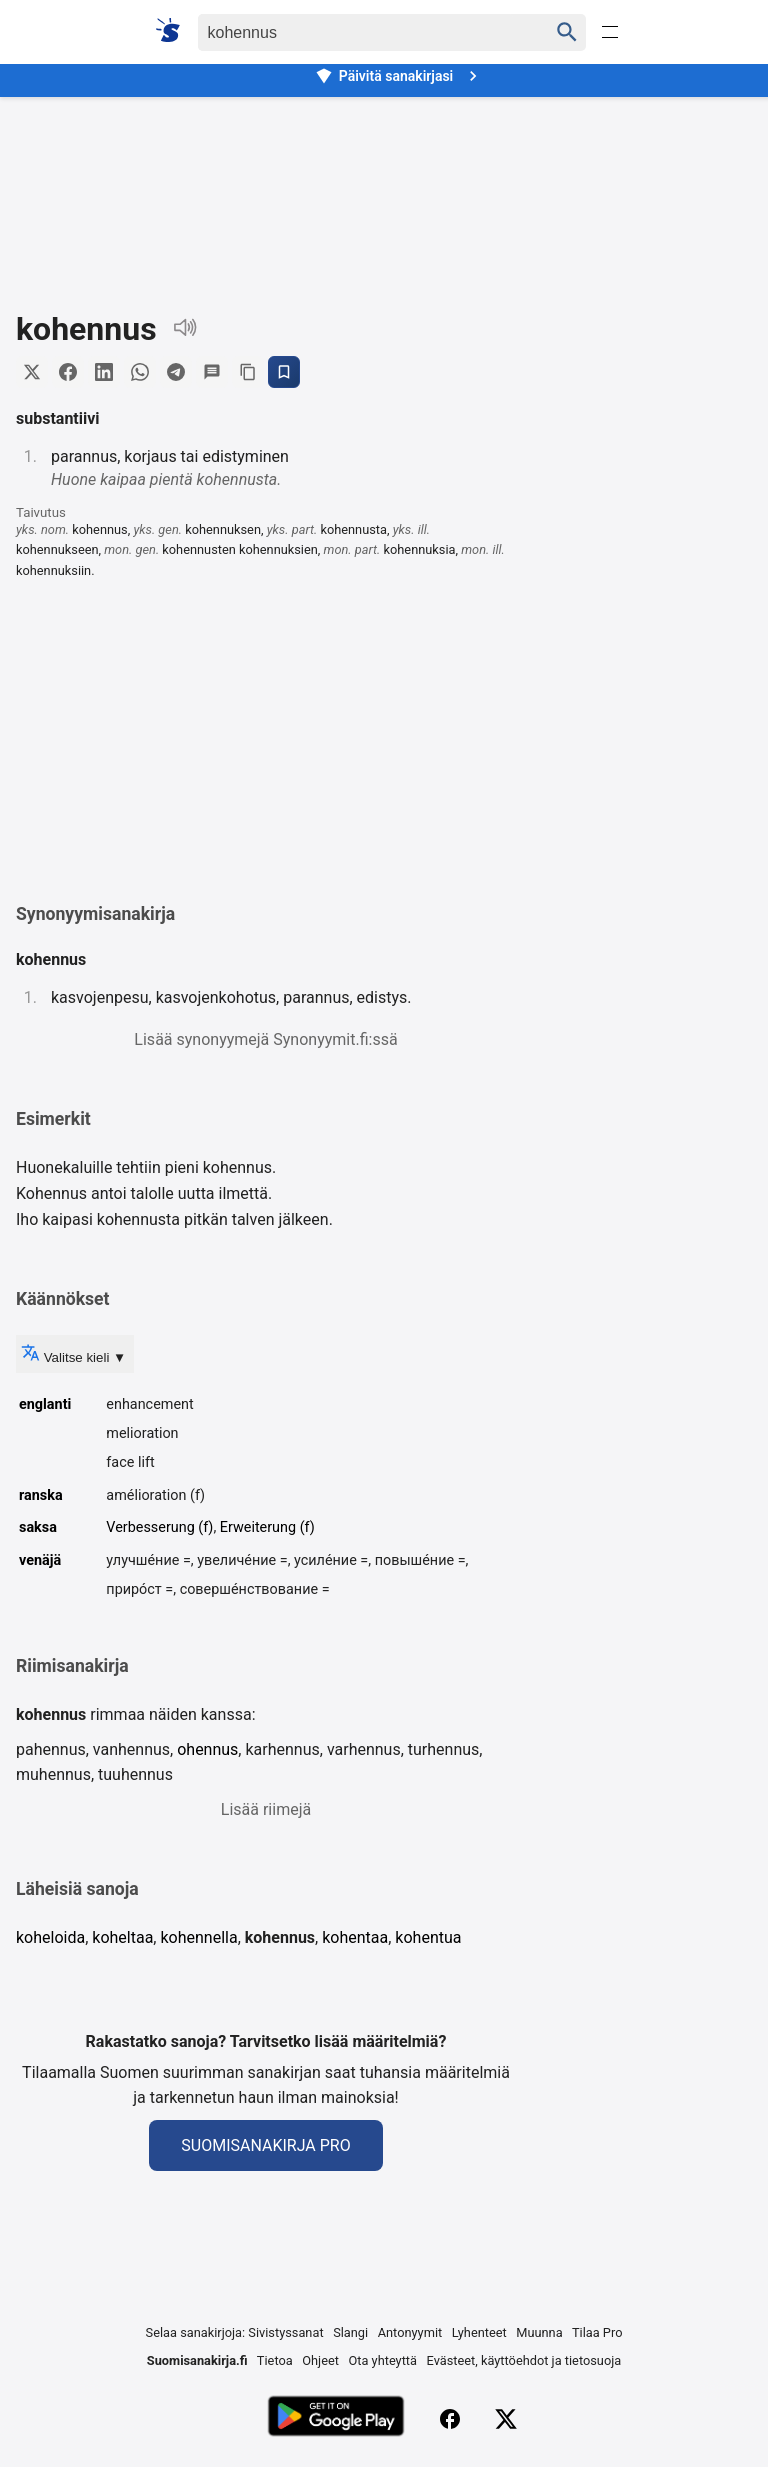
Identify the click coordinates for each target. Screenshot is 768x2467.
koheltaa (122, 1937)
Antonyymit (410, 2332)
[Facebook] (450, 2419)
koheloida (50, 1937)
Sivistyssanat (285, 2332)
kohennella (198, 1937)
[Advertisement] (384, 189)
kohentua (428, 1937)
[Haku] (355, 32)
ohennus (207, 1749)
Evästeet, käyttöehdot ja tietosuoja (524, 2360)
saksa (38, 1527)
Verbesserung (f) (159, 1527)
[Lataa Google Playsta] (335, 2418)
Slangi (350, 2332)
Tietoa (275, 2360)
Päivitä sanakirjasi (399, 76)
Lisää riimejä (266, 1809)
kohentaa (355, 1937)
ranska (41, 1495)
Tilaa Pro (597, 2332)
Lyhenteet (479, 2332)
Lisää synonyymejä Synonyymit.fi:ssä (265, 1039)
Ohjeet (320, 2360)
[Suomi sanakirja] (174, 30)
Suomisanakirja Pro (265, 2145)
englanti (45, 1404)
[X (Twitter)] (506, 2419)
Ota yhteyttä (382, 2360)
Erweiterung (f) (267, 1527)
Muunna (539, 2332)
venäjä (40, 1560)
